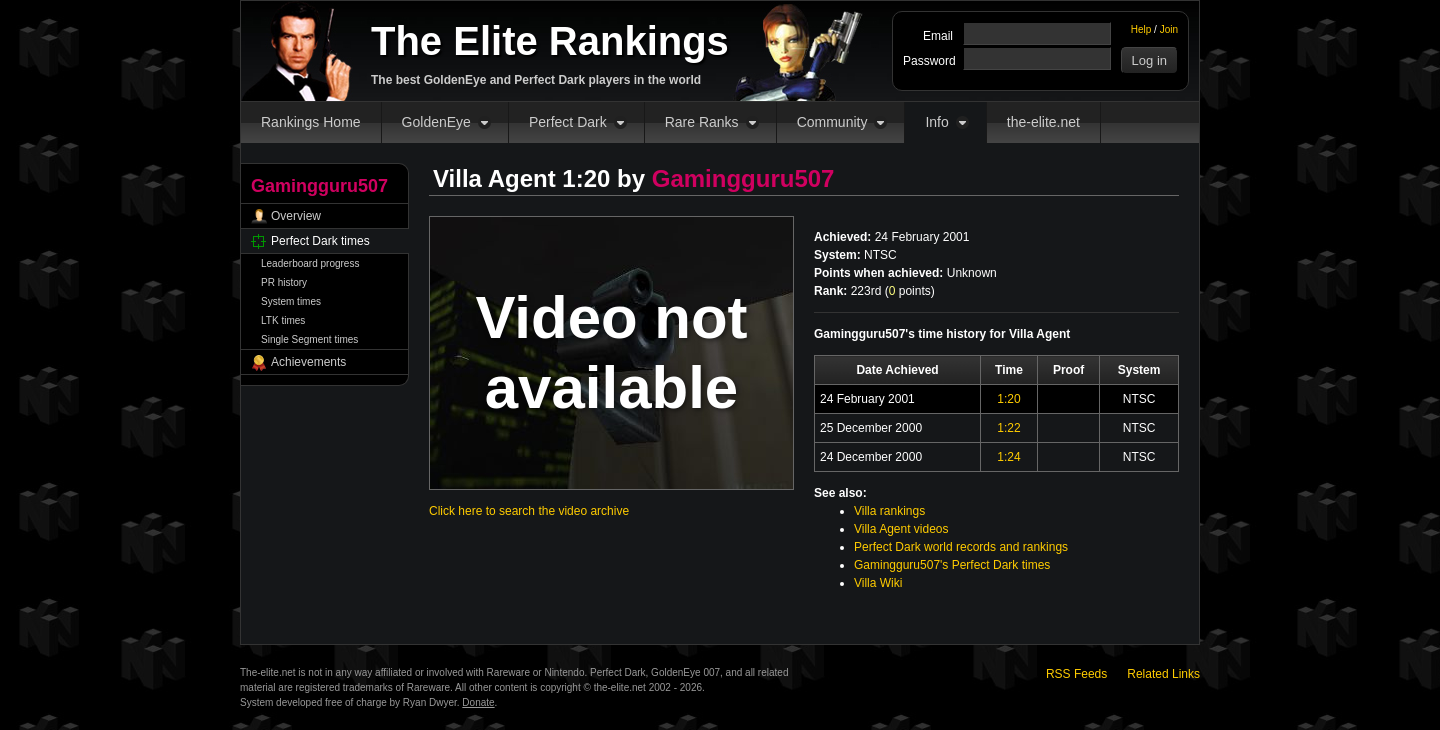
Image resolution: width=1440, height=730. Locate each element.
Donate (478, 702)
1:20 (1008, 399)
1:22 (1008, 428)
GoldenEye (436, 122)
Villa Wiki (878, 583)
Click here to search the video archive (529, 511)
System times (291, 301)
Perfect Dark (568, 122)
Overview (296, 216)
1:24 (1008, 457)
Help (1141, 29)
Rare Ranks (702, 122)
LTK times (283, 320)
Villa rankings (889, 511)
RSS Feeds (1076, 674)
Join (1169, 29)
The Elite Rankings (550, 41)
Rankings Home (311, 122)
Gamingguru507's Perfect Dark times (952, 565)
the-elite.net (1043, 122)
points (910, 291)
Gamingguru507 (743, 178)
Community (832, 122)
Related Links (1163, 674)
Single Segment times (309, 339)
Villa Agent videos (901, 529)
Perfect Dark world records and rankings (961, 547)
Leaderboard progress (310, 263)
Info (936, 122)
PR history (284, 282)
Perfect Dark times (320, 241)
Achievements (308, 362)
